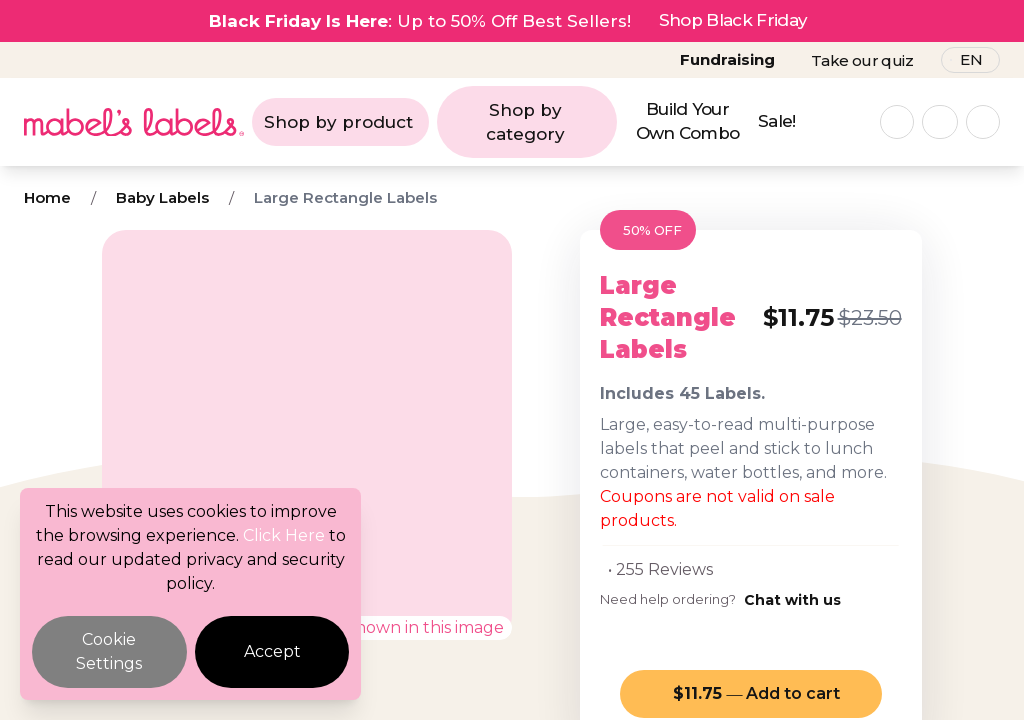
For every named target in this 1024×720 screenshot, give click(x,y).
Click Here (284, 535)
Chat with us (792, 600)
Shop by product (338, 122)
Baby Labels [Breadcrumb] (162, 197)
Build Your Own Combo (688, 121)
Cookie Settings (109, 651)
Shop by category (525, 122)
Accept (272, 651)
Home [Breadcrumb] (47, 197)
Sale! (777, 121)
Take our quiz (862, 60)
